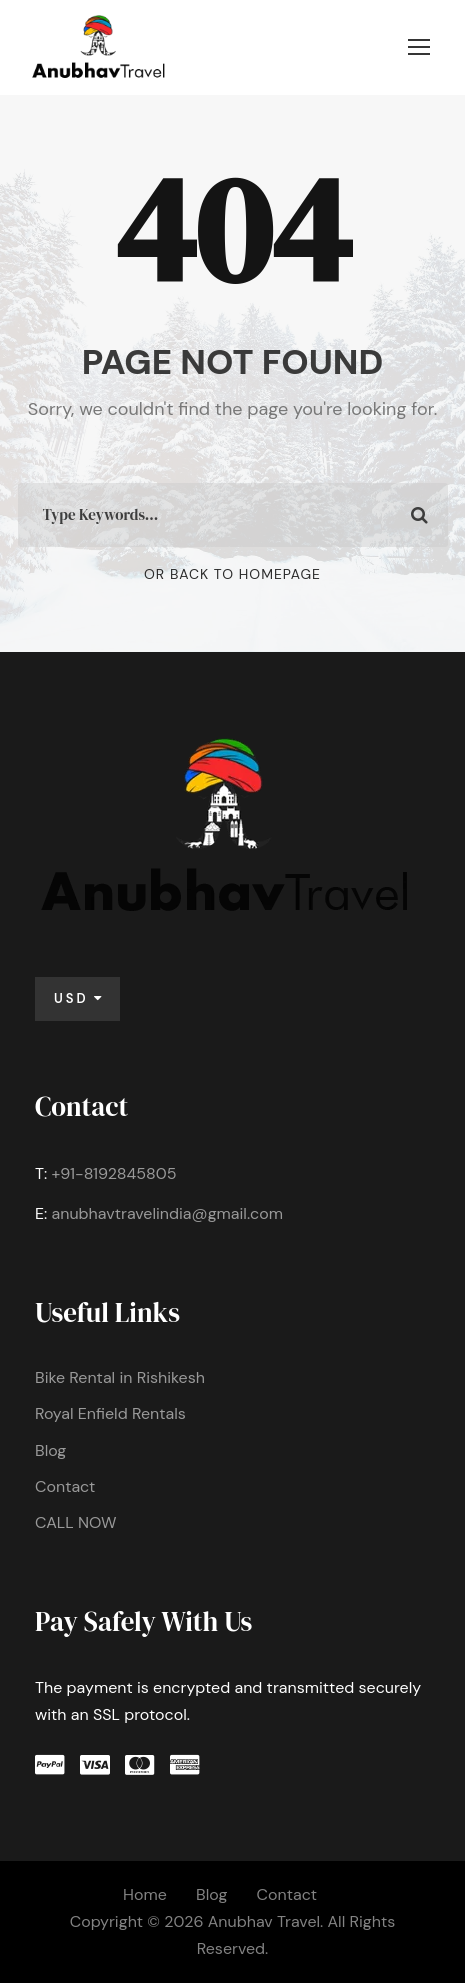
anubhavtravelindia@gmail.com (167, 1213)
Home (145, 1894)
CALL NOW (75, 1522)
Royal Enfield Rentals (110, 1413)
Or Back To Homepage (232, 574)
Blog (50, 1450)
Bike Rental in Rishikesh (120, 1377)
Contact (65, 1486)
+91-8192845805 (113, 1173)
